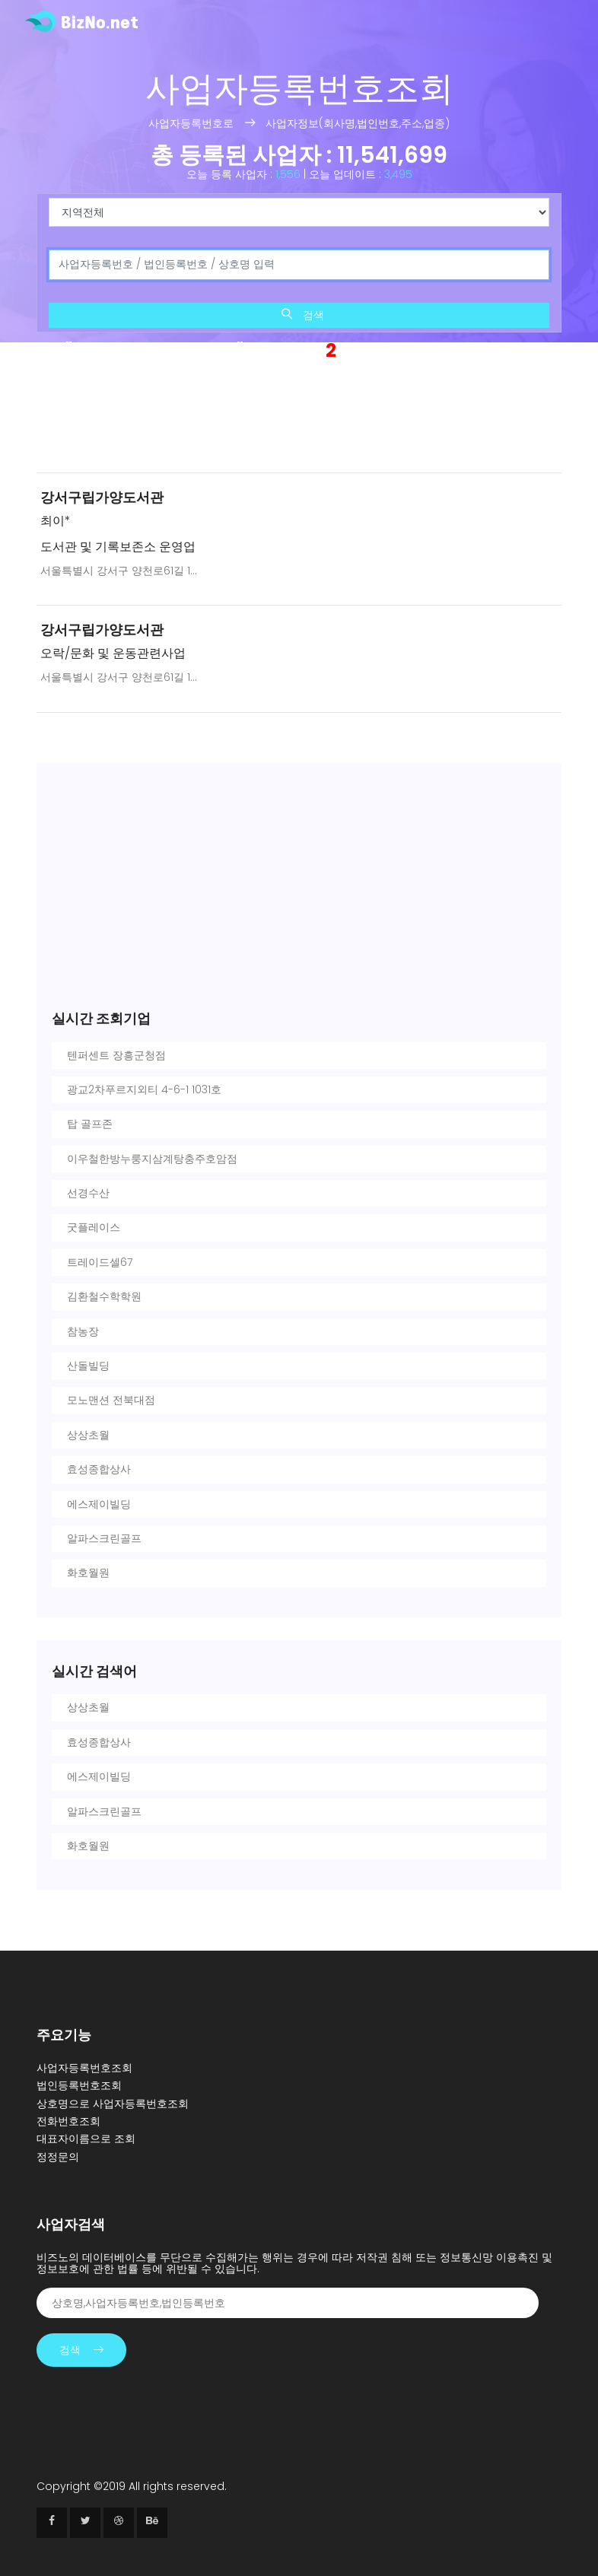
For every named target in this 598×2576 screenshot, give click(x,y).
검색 (303, 315)
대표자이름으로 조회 (86, 2138)
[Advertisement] (299, 420)
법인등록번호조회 (79, 2085)
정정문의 (58, 2156)
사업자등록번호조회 (84, 2067)
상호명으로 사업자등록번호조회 (113, 2103)
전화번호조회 (68, 2121)
